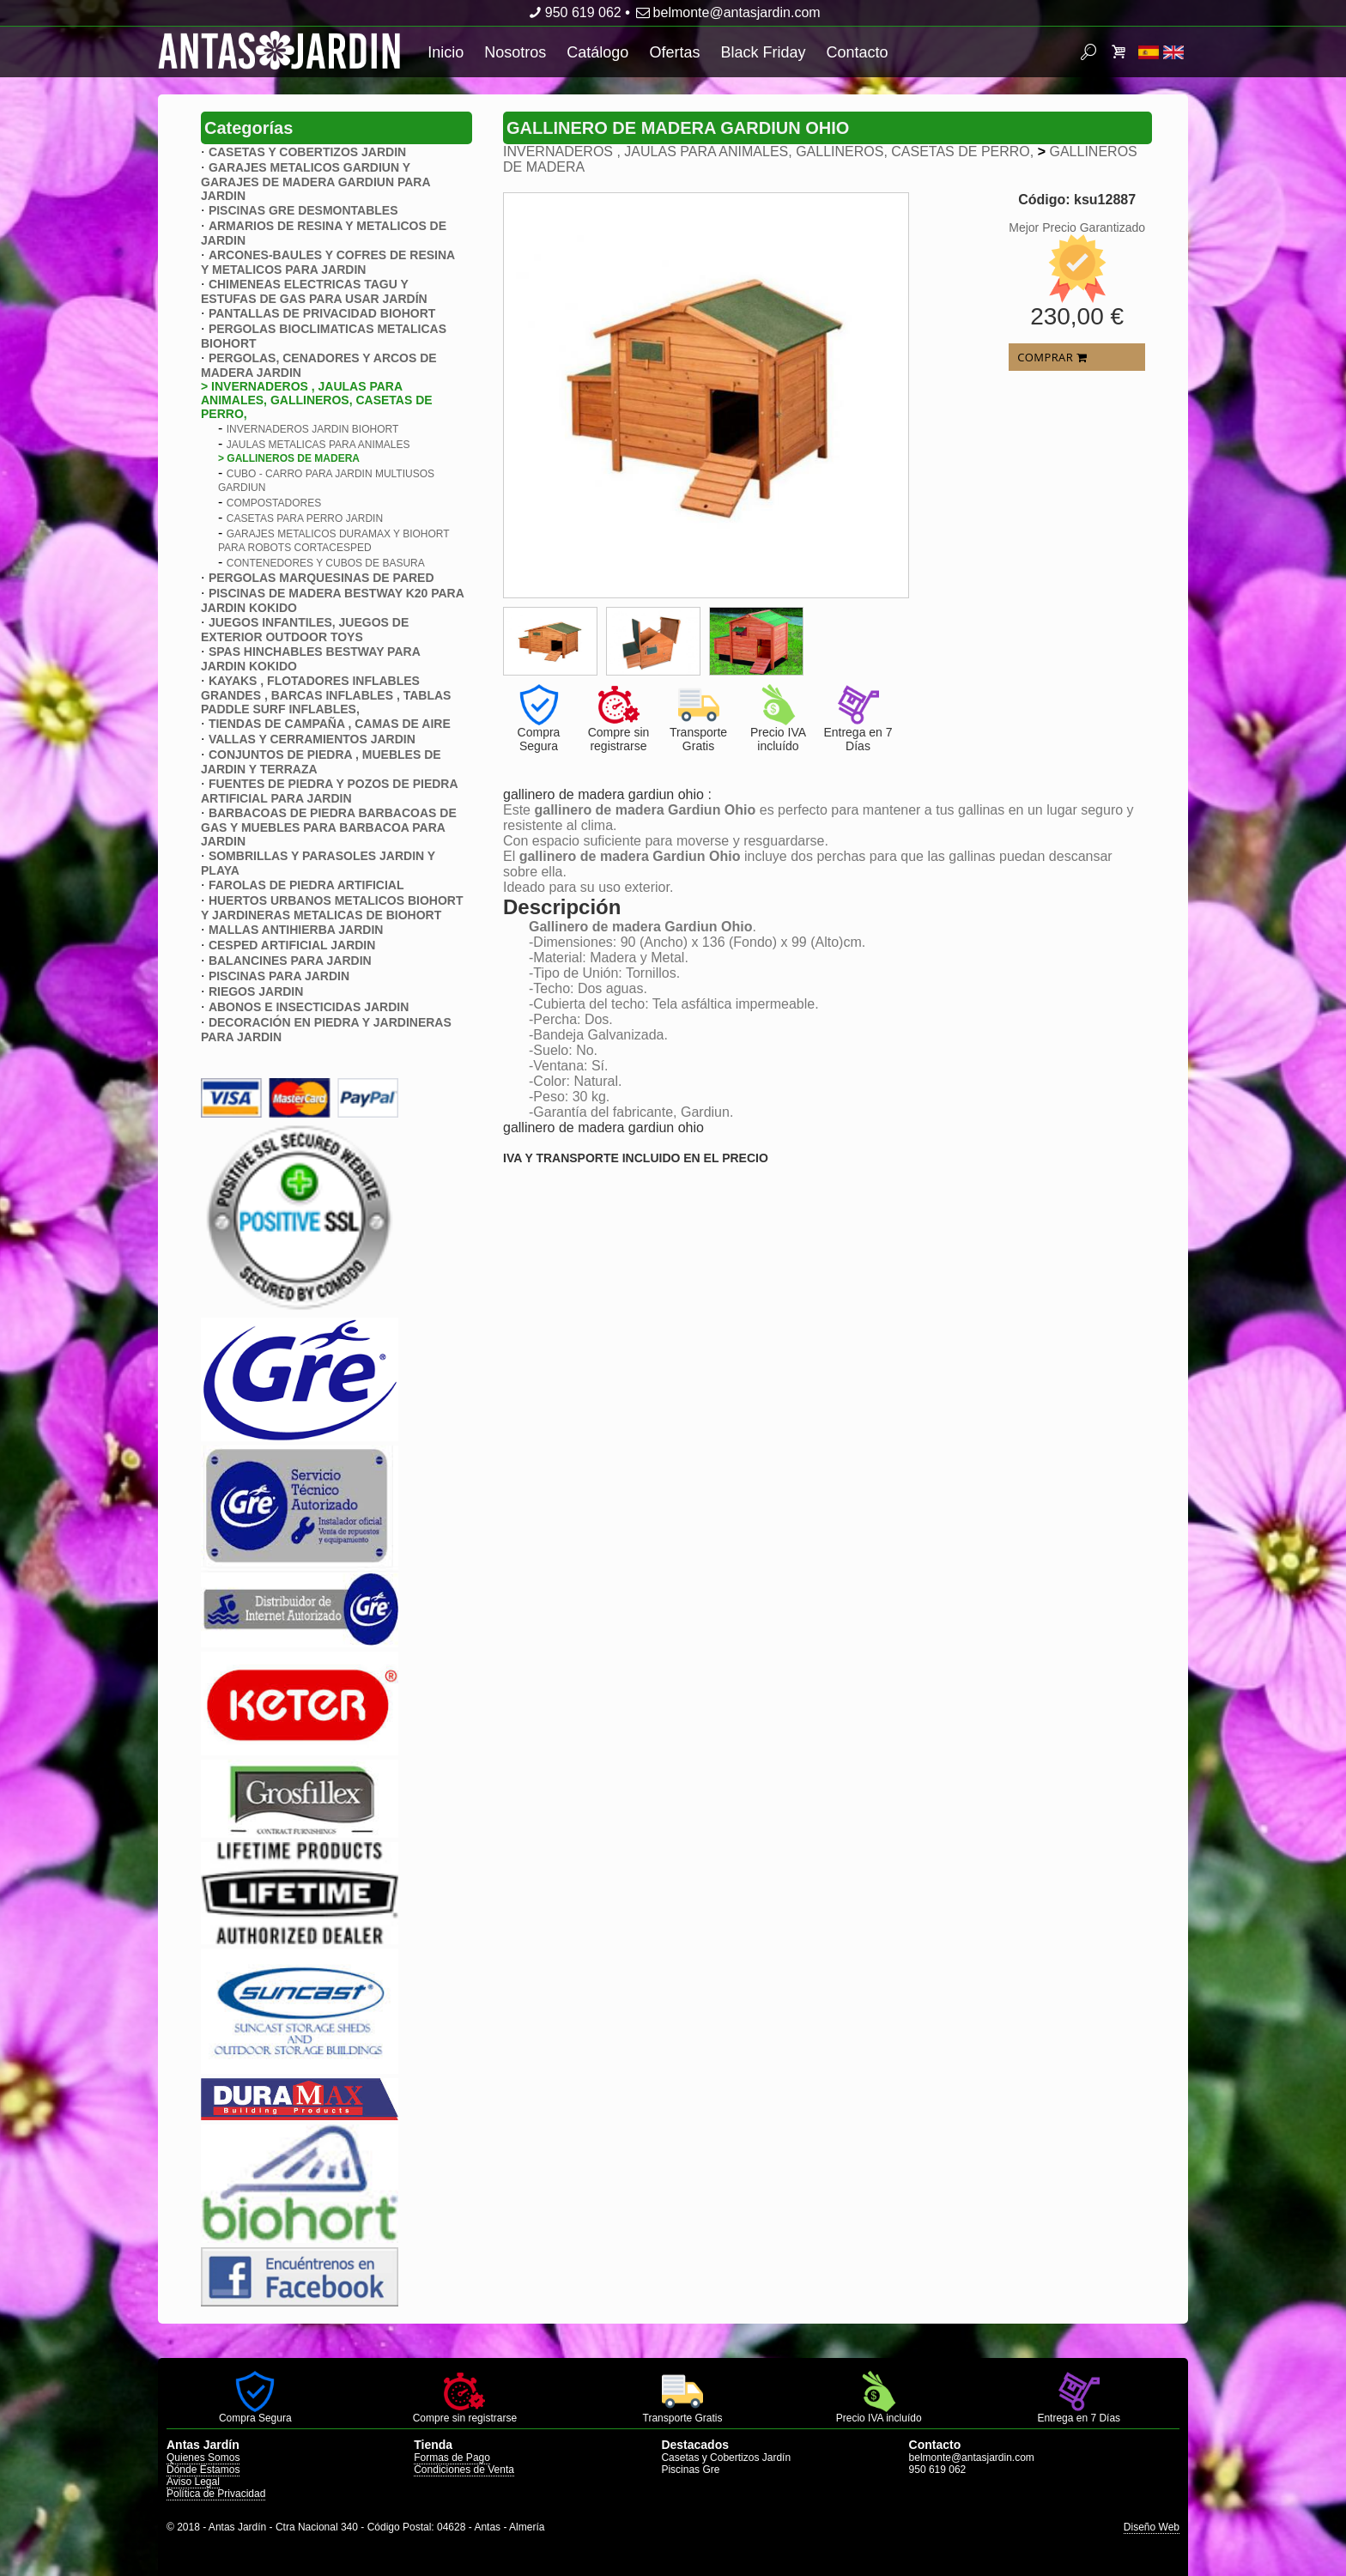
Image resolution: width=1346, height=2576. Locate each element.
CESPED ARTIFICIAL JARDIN (292, 945)
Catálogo (597, 52)
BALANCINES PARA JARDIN (290, 960)
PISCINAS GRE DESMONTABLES (303, 210)
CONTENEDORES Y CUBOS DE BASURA (326, 563)
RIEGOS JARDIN (256, 991)
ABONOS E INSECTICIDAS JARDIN (309, 1007)
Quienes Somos (203, 2458)
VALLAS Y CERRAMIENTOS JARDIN (312, 739)
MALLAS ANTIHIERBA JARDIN (296, 929)
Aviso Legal (193, 2482)
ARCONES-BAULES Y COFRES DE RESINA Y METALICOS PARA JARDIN (328, 262)
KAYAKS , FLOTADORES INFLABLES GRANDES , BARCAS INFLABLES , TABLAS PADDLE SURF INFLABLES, (326, 695)
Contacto (857, 52)
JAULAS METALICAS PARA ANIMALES (318, 445)
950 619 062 (573, 12)
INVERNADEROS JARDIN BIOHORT (312, 429)
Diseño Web (1151, 2527)
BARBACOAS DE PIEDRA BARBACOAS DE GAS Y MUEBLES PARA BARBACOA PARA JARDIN (329, 827)
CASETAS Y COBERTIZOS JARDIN (307, 152)
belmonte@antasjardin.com (727, 12)
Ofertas (674, 52)
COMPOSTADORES (274, 503)
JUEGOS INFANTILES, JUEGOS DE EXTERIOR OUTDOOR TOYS (305, 629)
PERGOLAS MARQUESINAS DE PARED (321, 578)
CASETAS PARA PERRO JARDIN (305, 518)
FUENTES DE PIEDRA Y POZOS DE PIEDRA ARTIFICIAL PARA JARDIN (329, 791)
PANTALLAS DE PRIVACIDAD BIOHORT (322, 313)
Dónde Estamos (203, 2470)
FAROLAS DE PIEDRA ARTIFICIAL (306, 885)
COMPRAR (1052, 357)
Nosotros (515, 52)
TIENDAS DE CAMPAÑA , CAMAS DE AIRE (330, 723)
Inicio (445, 52)
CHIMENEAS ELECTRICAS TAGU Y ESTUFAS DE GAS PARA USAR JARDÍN (314, 291)
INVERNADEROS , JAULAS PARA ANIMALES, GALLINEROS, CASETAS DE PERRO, (770, 151)
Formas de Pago (452, 2458)
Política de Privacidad (216, 2494)
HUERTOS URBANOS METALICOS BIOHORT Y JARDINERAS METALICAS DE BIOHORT (332, 908)
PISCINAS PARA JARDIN (279, 976)
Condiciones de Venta (464, 2470)
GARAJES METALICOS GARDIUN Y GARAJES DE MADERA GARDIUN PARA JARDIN (315, 182)
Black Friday (762, 52)
